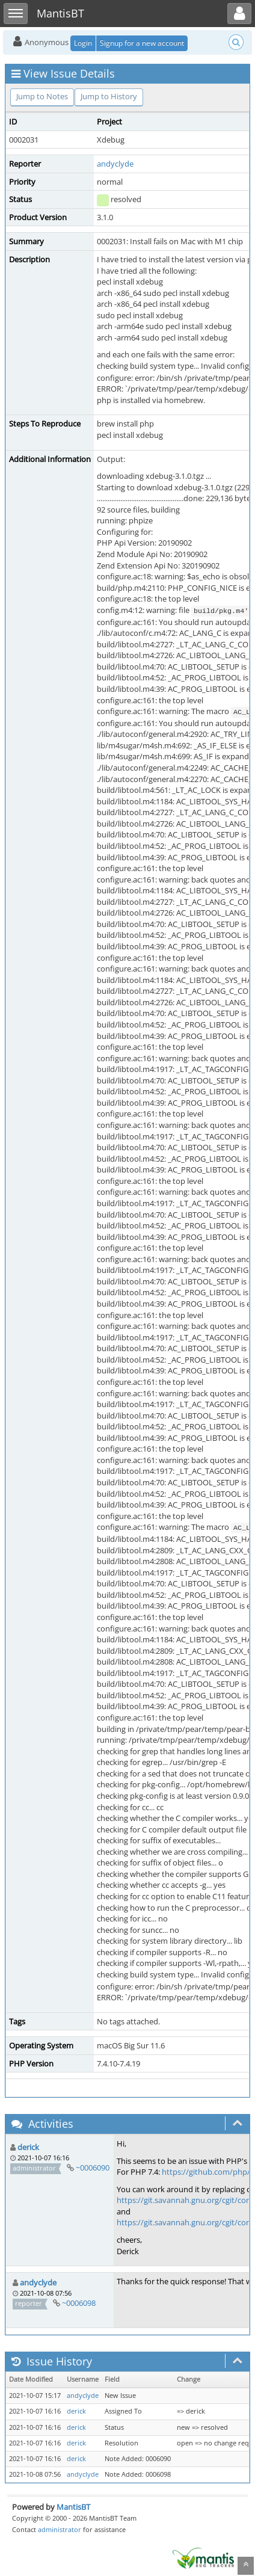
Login (83, 43)
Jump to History (109, 96)
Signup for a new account (142, 43)
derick (28, 2147)
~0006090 (92, 2167)
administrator (59, 2529)
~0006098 (79, 2302)
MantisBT (73, 2506)
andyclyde (115, 163)
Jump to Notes (42, 96)
